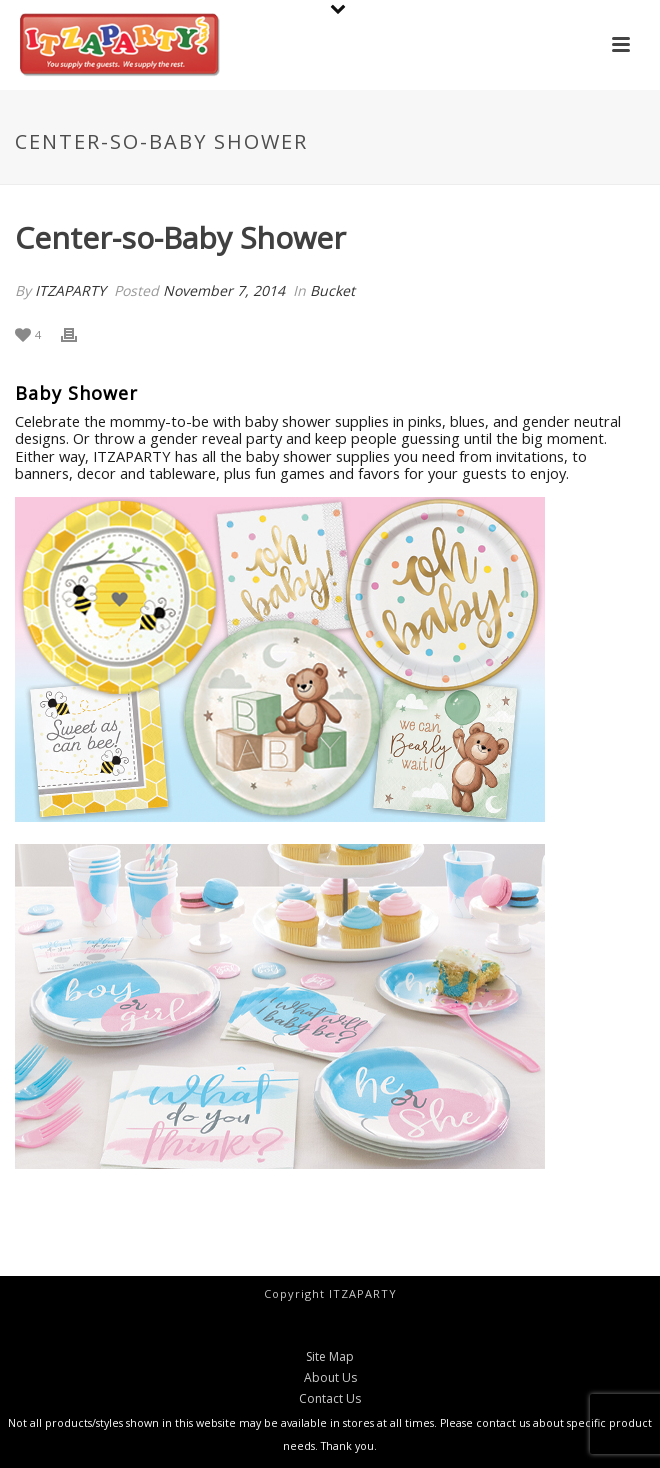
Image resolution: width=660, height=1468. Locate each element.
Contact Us (330, 1399)
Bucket (332, 290)
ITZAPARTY (70, 290)
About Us (330, 1378)
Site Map (330, 1357)
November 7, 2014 (224, 290)
